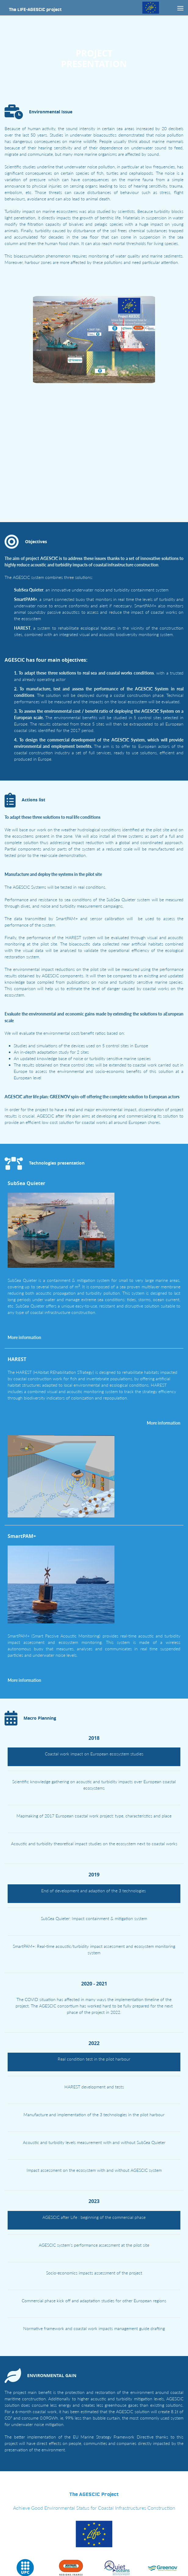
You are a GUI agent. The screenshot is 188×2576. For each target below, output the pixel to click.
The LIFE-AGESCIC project (35, 9)
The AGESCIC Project (94, 2478)
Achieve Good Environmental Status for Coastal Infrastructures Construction (94, 2492)
